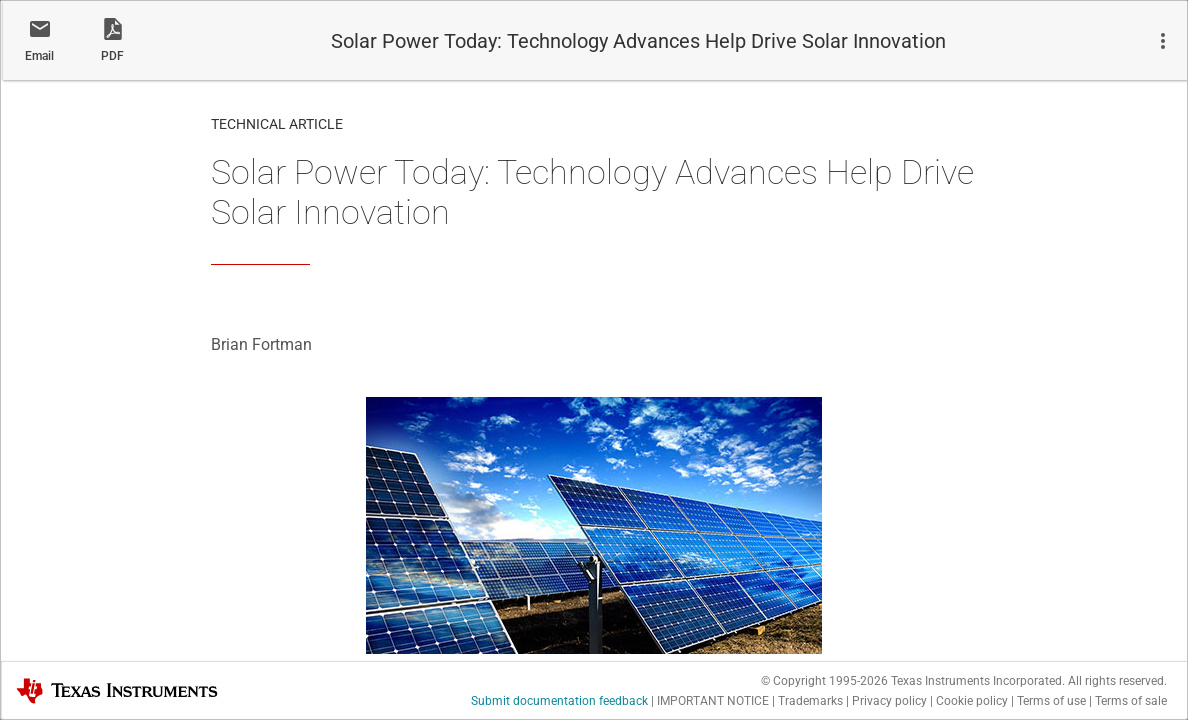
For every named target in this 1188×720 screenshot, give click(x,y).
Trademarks (810, 701)
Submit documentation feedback (559, 701)
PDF (112, 56)
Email (39, 56)
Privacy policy (889, 701)
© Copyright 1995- (824, 681)
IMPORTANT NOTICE (713, 701)
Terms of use (1051, 701)
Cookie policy (972, 701)
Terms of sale (1131, 701)
